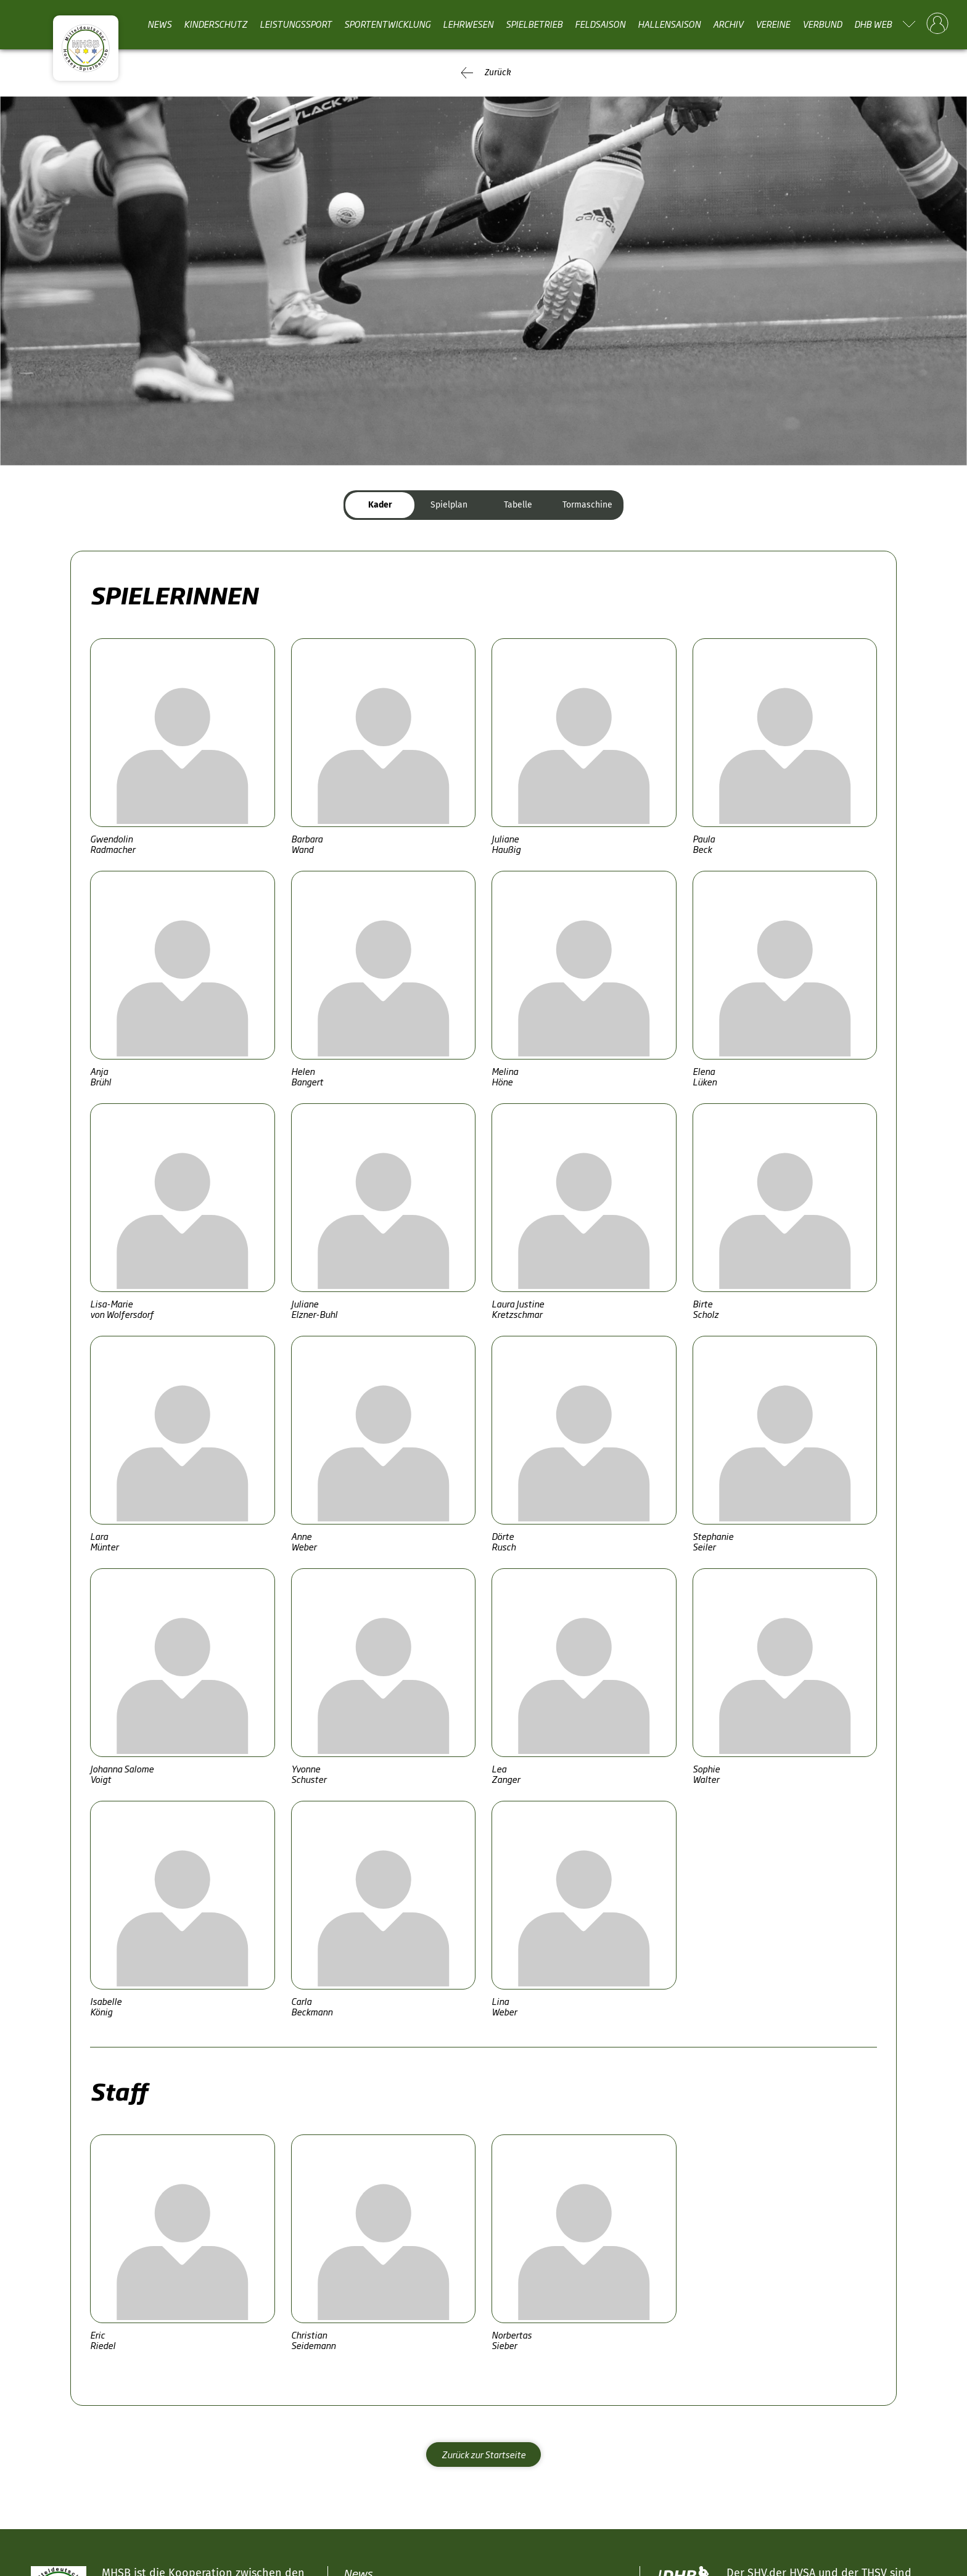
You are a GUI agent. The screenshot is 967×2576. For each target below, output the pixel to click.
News (159, 24)
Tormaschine (587, 505)
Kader (380, 505)
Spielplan (448, 505)
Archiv (728, 24)
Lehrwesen (468, 24)
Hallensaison (669, 24)
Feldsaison (600, 24)
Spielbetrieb (534, 24)
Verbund (822, 24)
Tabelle (518, 505)
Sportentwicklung (387, 24)
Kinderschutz (215, 24)
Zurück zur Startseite (483, 2454)
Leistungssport (296, 24)
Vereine (772, 24)
